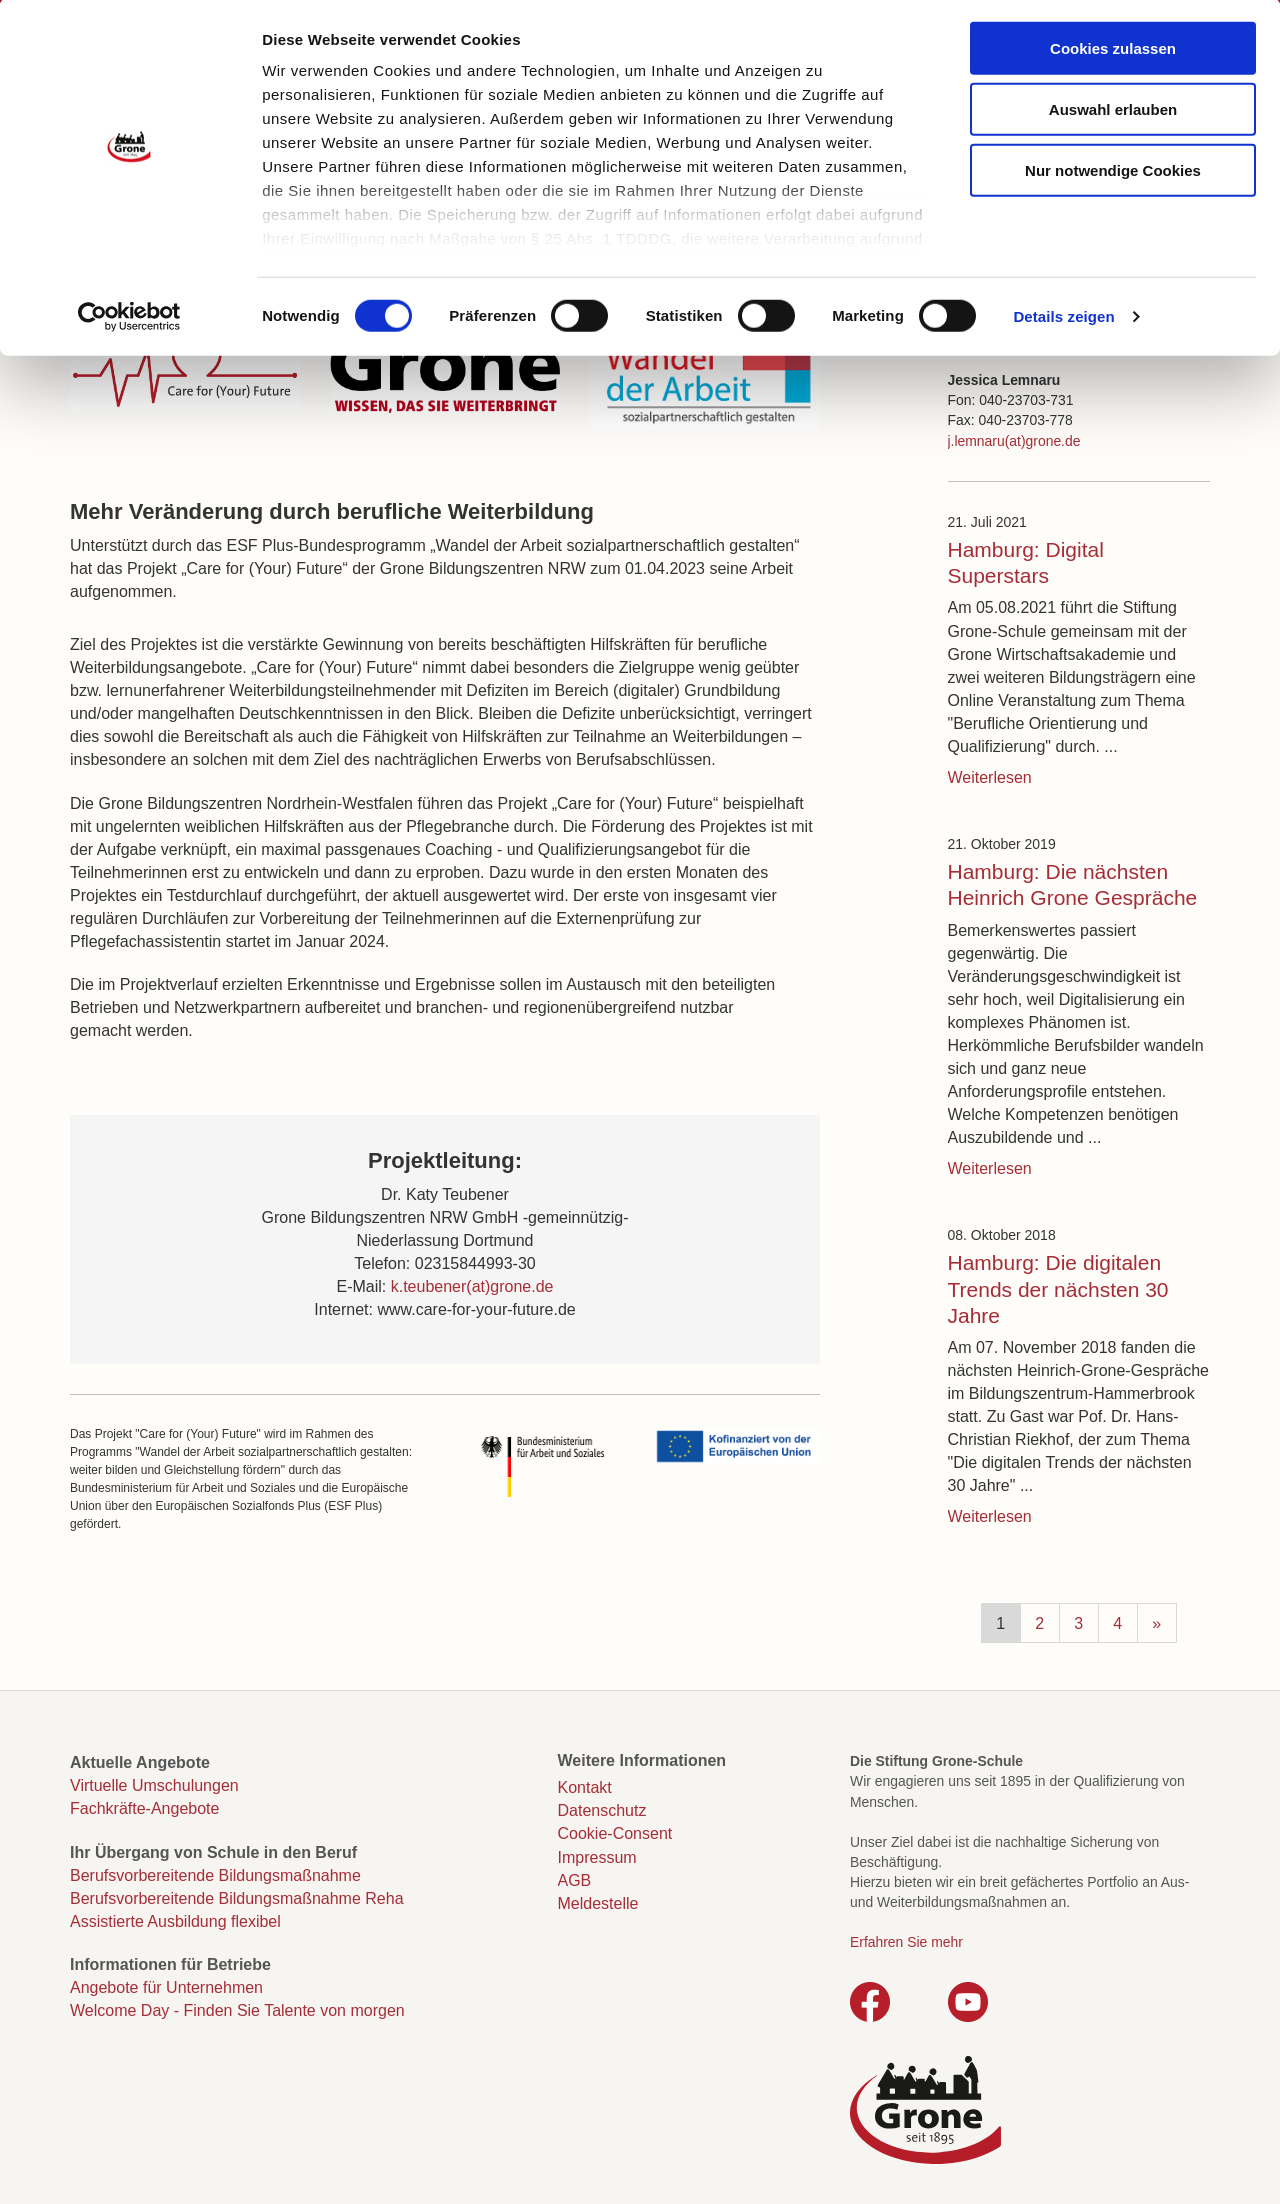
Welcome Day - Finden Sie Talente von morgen (237, 2010)
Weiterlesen (990, 777)
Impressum (597, 1857)
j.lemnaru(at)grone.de (1014, 441)
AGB (575, 1880)
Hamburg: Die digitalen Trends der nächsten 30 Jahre (1058, 1289)
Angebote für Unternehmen (166, 1987)
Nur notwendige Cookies (1113, 172)
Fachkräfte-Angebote (144, 1808)
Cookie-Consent (615, 1833)
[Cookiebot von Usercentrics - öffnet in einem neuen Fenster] (129, 320)
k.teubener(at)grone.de (472, 1286)
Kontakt (585, 1787)
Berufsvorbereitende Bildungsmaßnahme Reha (237, 1898)
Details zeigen (1063, 319)
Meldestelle (598, 1903)
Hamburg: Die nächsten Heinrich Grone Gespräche (1073, 884)
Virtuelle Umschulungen (154, 1785)
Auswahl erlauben (1113, 111)
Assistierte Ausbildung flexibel (175, 1921)
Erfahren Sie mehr (906, 1942)
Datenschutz (602, 1810)
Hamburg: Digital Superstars (1026, 562)
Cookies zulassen (1113, 50)
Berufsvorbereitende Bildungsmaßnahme (215, 1875)
